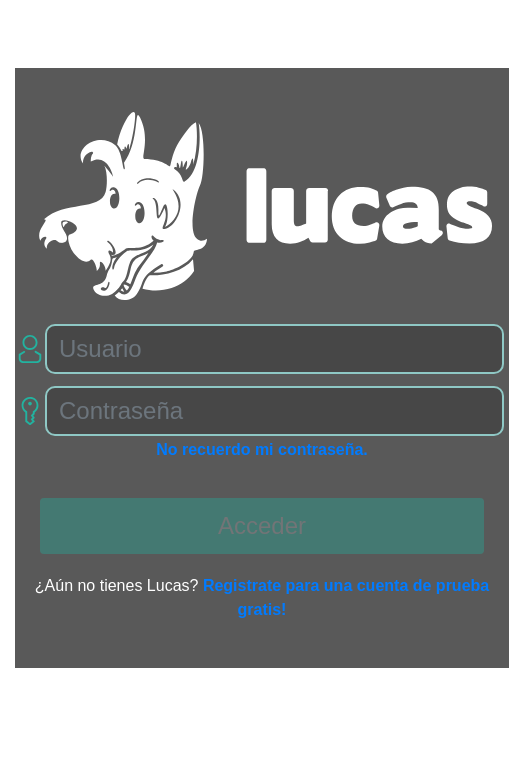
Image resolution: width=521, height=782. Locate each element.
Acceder (262, 525)
